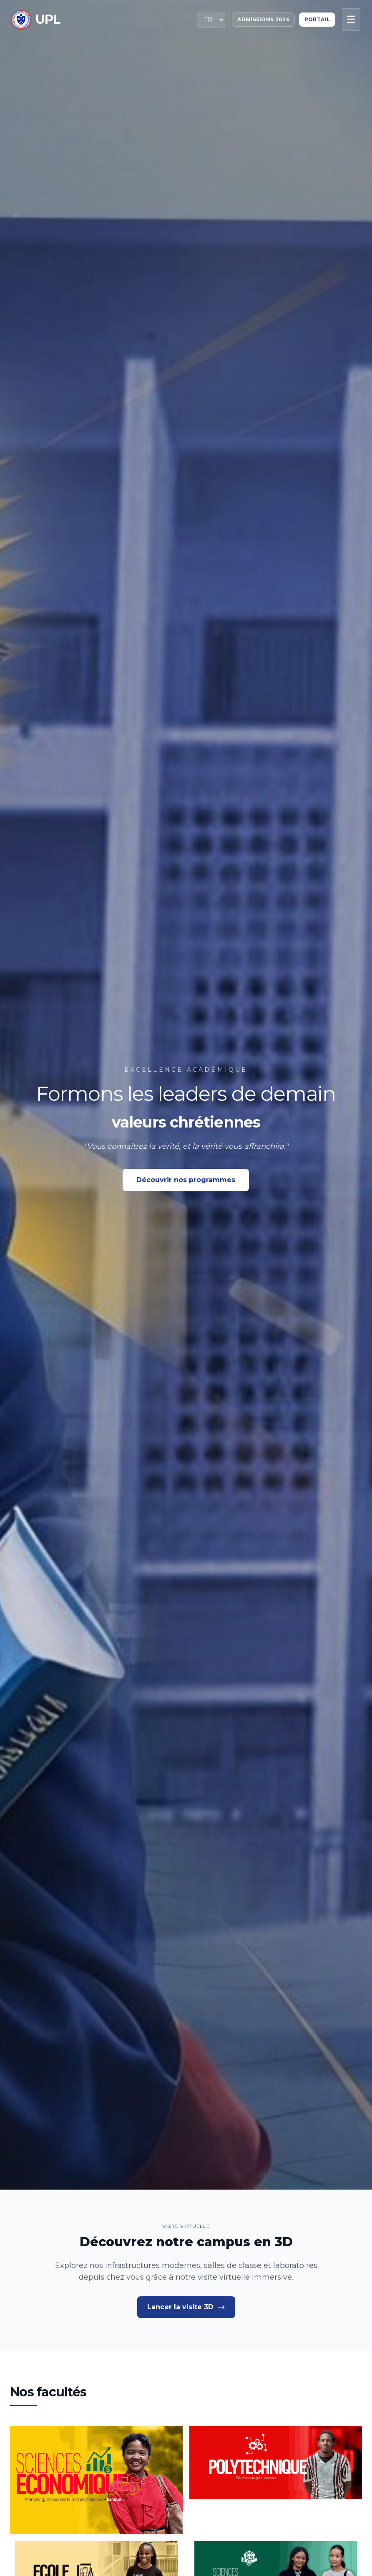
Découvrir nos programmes (185, 1180)
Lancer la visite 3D (186, 2307)
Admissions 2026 (263, 19)
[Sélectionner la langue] (211, 20)
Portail (317, 19)
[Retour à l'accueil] (36, 19)
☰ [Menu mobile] (351, 19)
